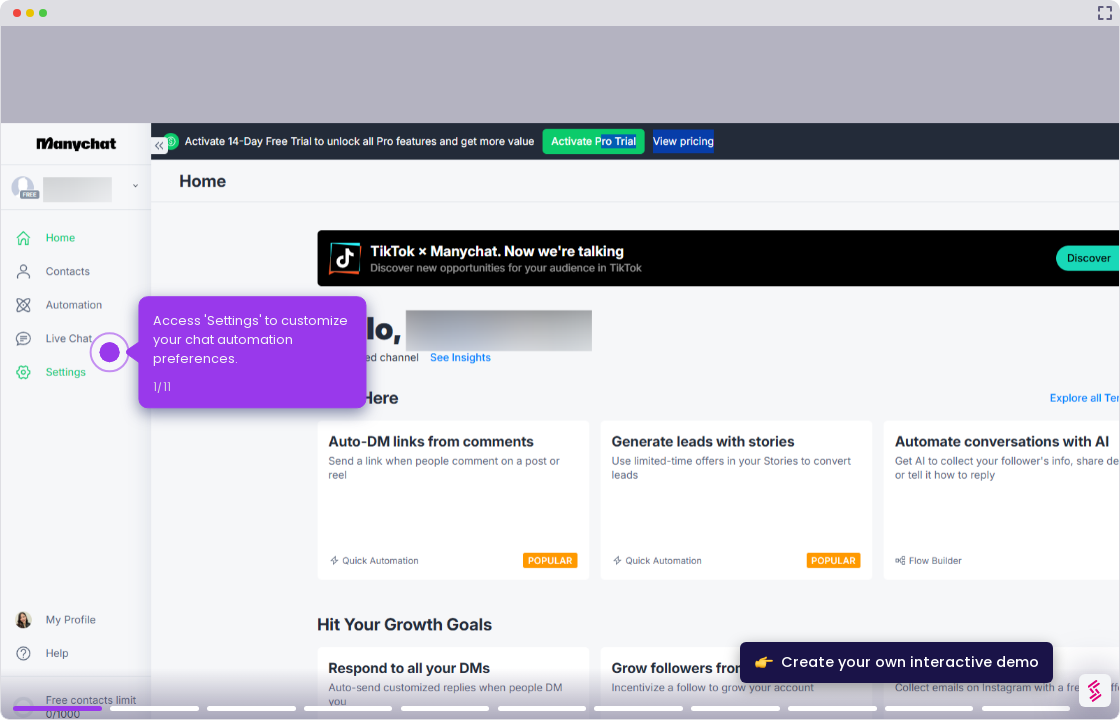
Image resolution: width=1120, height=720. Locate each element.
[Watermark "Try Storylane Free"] (1095, 690)
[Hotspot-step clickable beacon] (110, 352)
